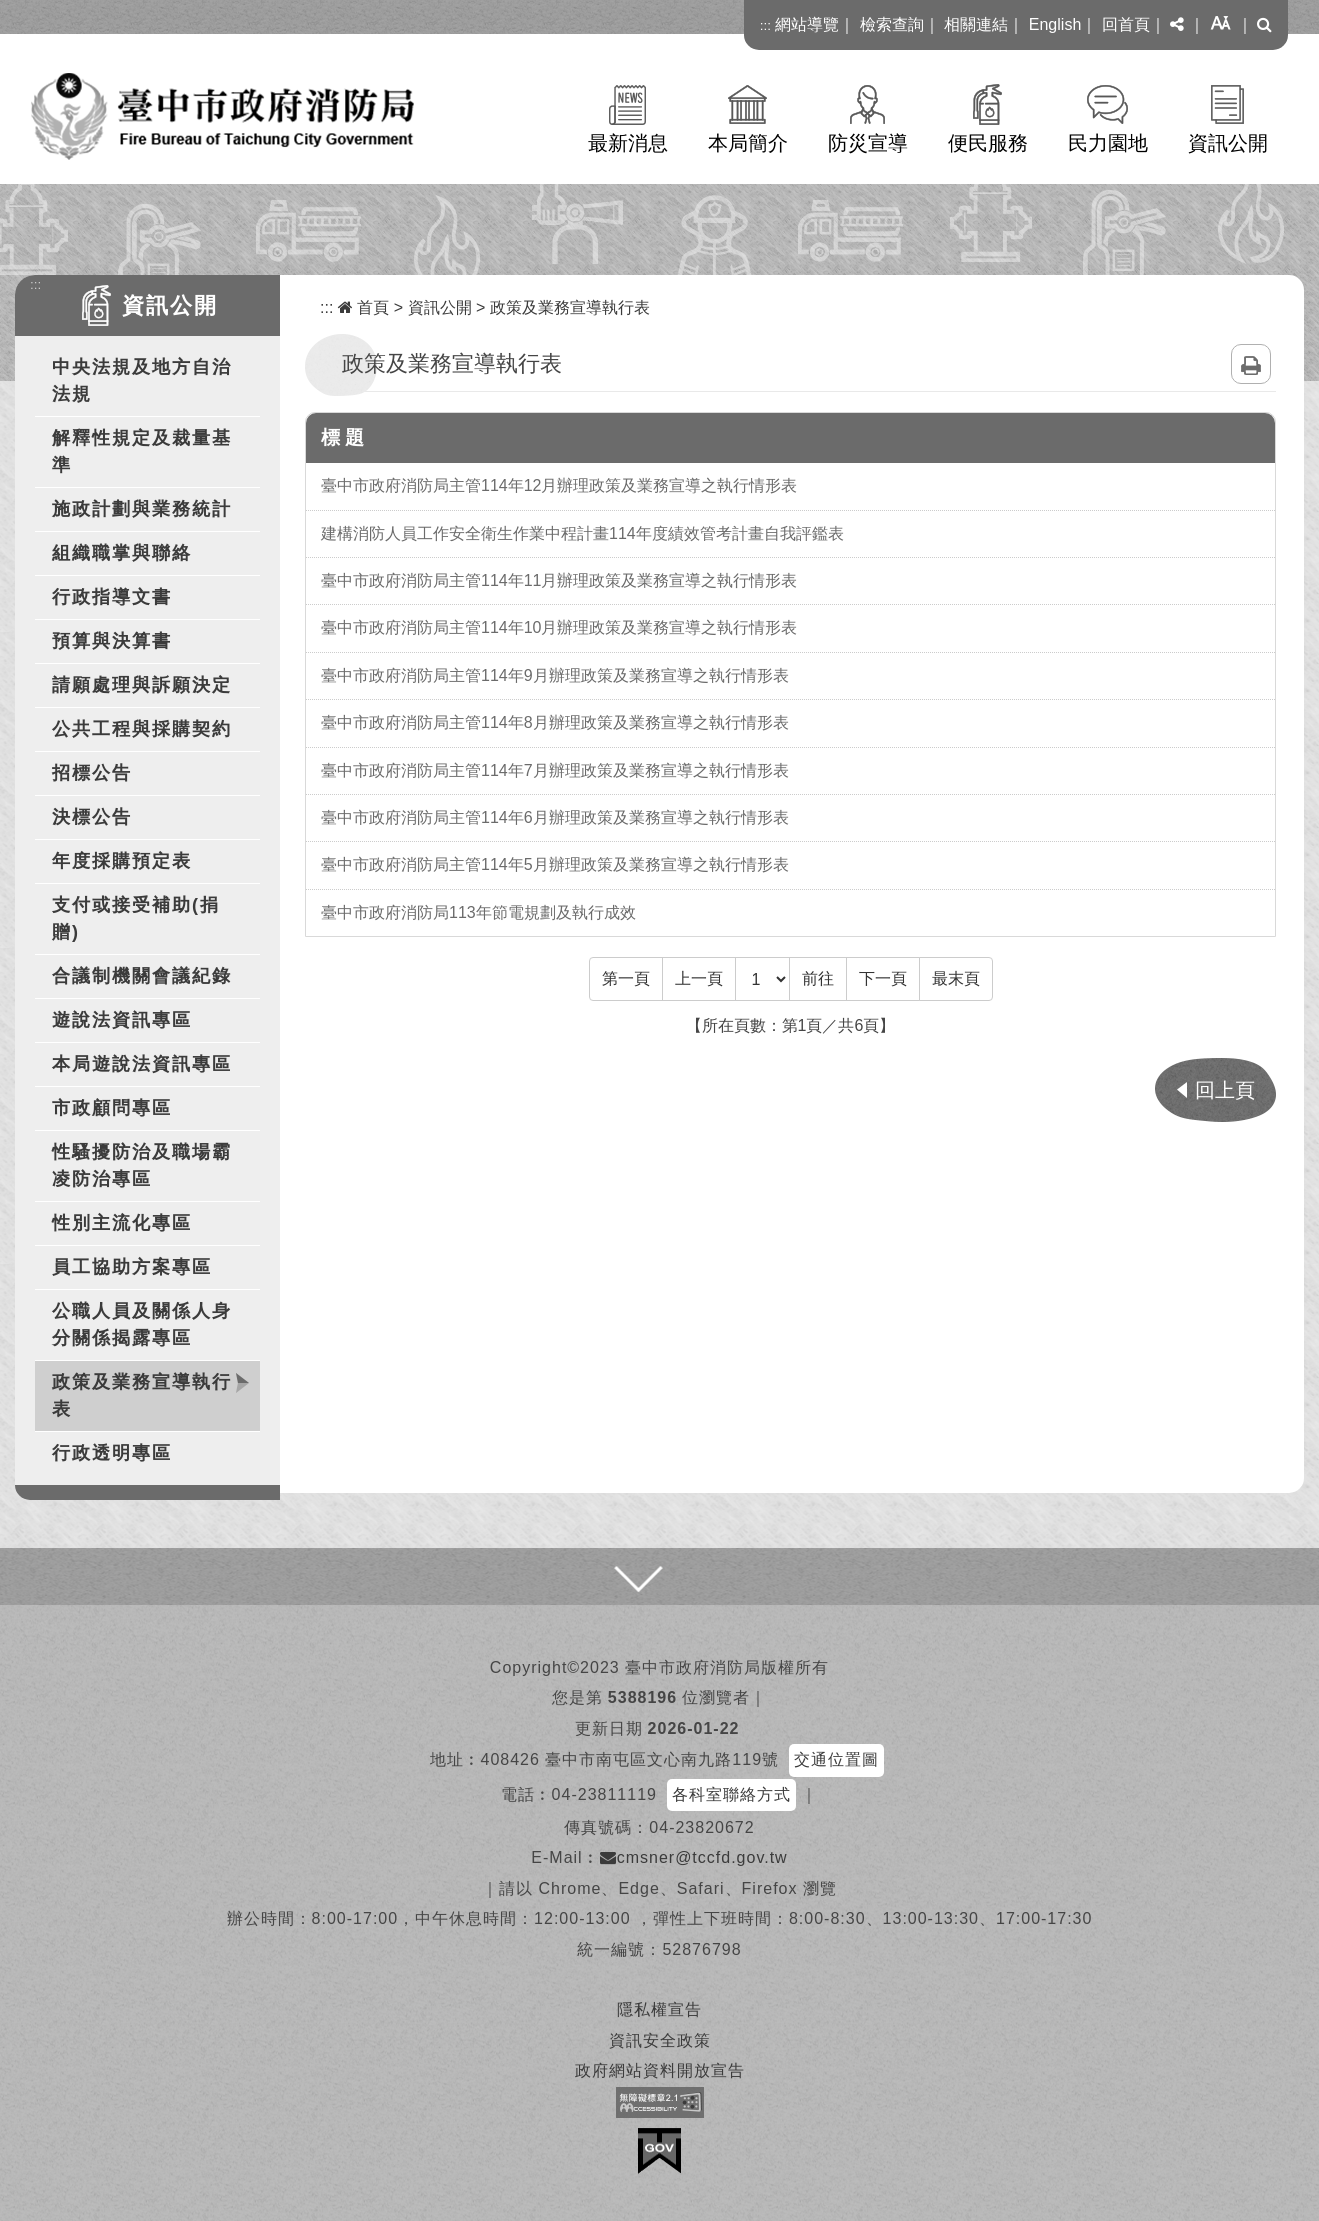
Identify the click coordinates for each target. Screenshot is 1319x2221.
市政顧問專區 (112, 1108)
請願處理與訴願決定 (142, 685)
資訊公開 (1228, 143)
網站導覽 (807, 24)
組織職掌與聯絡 (122, 553)
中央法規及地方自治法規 (142, 380)
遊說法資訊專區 (122, 1020)
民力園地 (1108, 143)
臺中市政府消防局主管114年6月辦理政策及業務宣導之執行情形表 (555, 817)
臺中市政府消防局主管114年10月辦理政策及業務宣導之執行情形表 (559, 627)
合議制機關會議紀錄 (142, 976)
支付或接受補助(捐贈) (136, 918)
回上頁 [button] (1225, 1090)
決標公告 (92, 817)
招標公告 (92, 773)
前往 (818, 978)
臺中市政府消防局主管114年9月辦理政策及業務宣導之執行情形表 (555, 675)
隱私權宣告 (659, 2009)
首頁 (363, 307)
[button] (1177, 25)
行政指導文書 (112, 597)
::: (765, 25)
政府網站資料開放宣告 (660, 2070)
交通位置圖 (836, 1759)
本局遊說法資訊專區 (142, 1064)
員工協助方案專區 (132, 1267)
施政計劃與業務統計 (142, 509)
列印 (1251, 364)
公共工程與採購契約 (142, 729)
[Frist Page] (626, 979)
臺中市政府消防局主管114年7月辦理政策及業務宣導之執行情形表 (555, 770)
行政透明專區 (112, 1453)
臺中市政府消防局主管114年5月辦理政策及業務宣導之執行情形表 (555, 864)
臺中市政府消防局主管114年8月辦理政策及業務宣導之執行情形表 (555, 722)
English (1055, 24)
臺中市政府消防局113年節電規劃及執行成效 (478, 912)
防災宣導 (868, 143)
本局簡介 (748, 143)
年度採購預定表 (122, 861)
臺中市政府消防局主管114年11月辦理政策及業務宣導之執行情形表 (559, 580)
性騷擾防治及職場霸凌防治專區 (142, 1165)
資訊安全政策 (660, 2040)
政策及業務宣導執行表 (142, 1395)
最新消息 (628, 143)
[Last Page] (956, 979)
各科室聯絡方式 (731, 1794)
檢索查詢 (892, 24)
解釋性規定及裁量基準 (142, 451)
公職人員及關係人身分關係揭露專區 (142, 1324)
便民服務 (988, 143)
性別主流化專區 (122, 1223)
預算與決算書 (112, 641)
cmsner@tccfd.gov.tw (694, 1857)
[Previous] (699, 979)
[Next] (883, 979)
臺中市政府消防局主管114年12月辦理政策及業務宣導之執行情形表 (559, 485)
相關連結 (976, 24)
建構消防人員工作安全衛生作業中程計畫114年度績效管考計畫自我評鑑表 (582, 533)
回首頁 (1126, 24)
